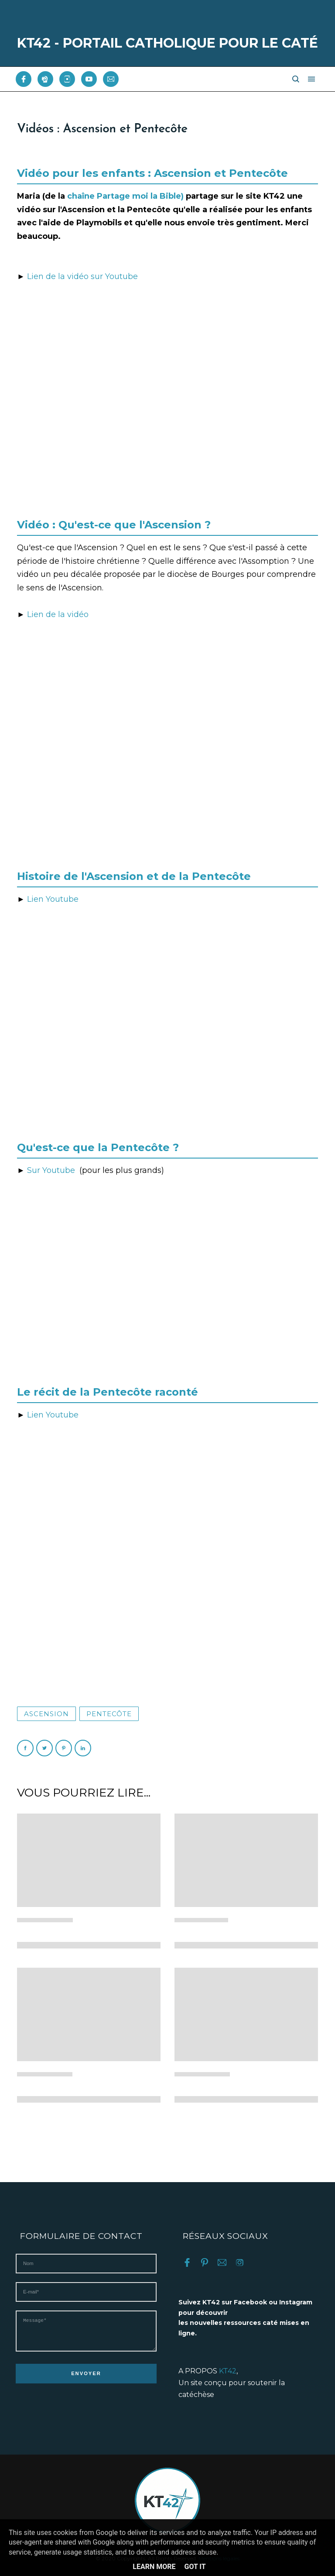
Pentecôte (109, 1714)
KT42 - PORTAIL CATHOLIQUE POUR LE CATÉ (167, 43)
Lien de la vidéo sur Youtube (82, 276)
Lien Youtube (53, 899)
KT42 (227, 2371)
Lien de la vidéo (58, 614)
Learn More (154, 2566)
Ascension (46, 1714)
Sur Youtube (53, 1170)
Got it (194, 2566)
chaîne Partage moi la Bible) (125, 196)
